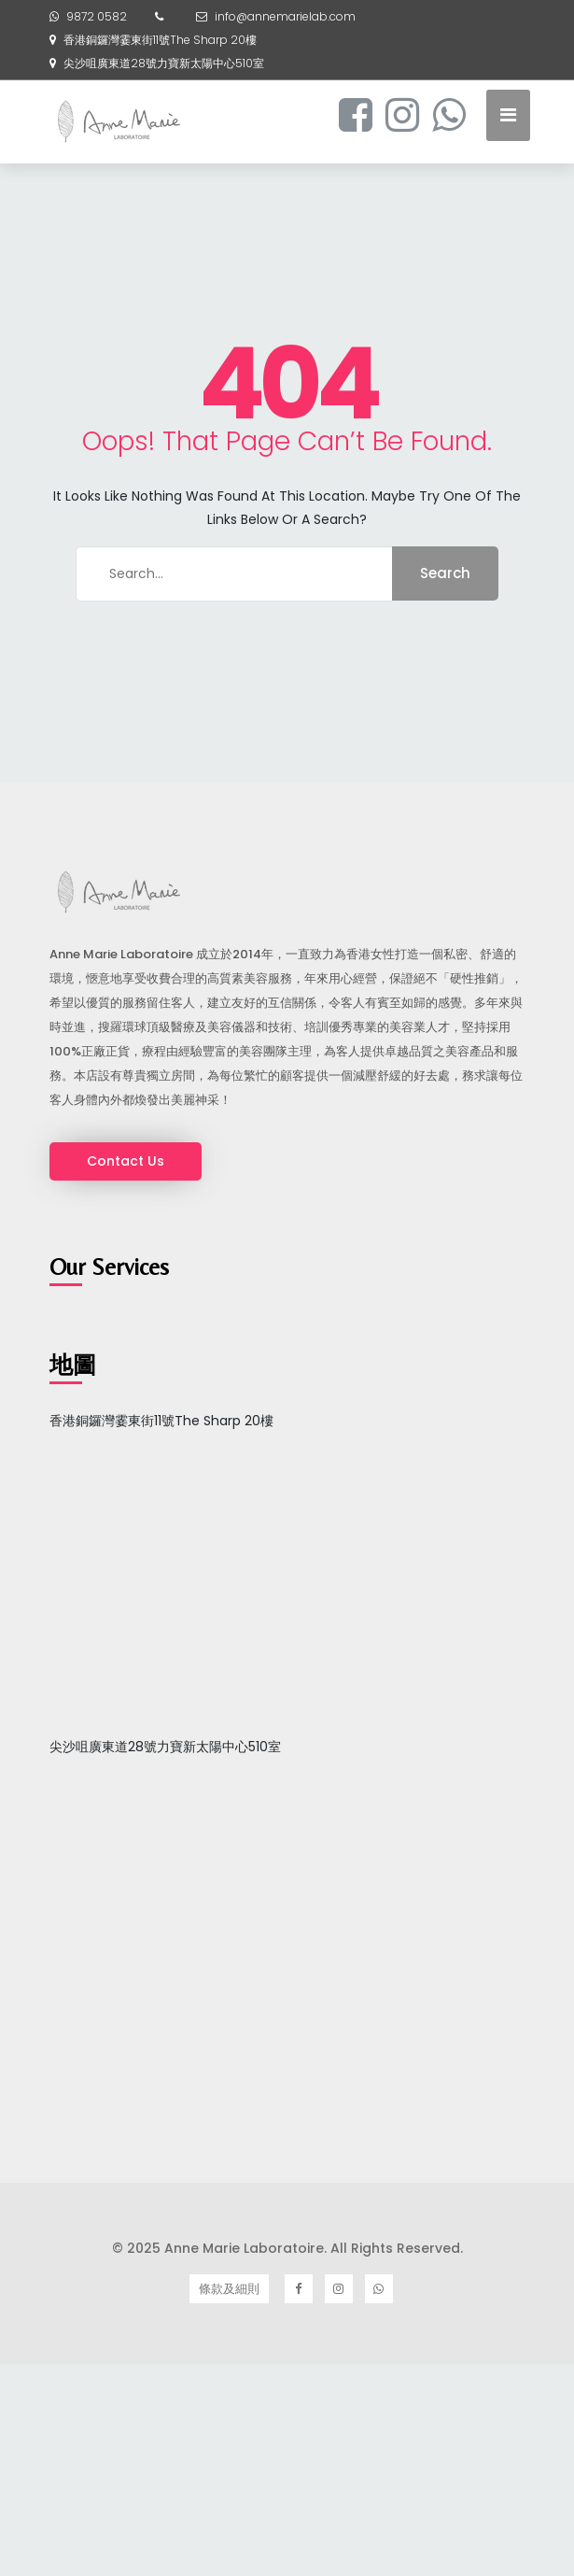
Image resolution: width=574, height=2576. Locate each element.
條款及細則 (229, 2289)
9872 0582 (96, 16)
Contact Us (125, 1161)
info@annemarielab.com (285, 16)
